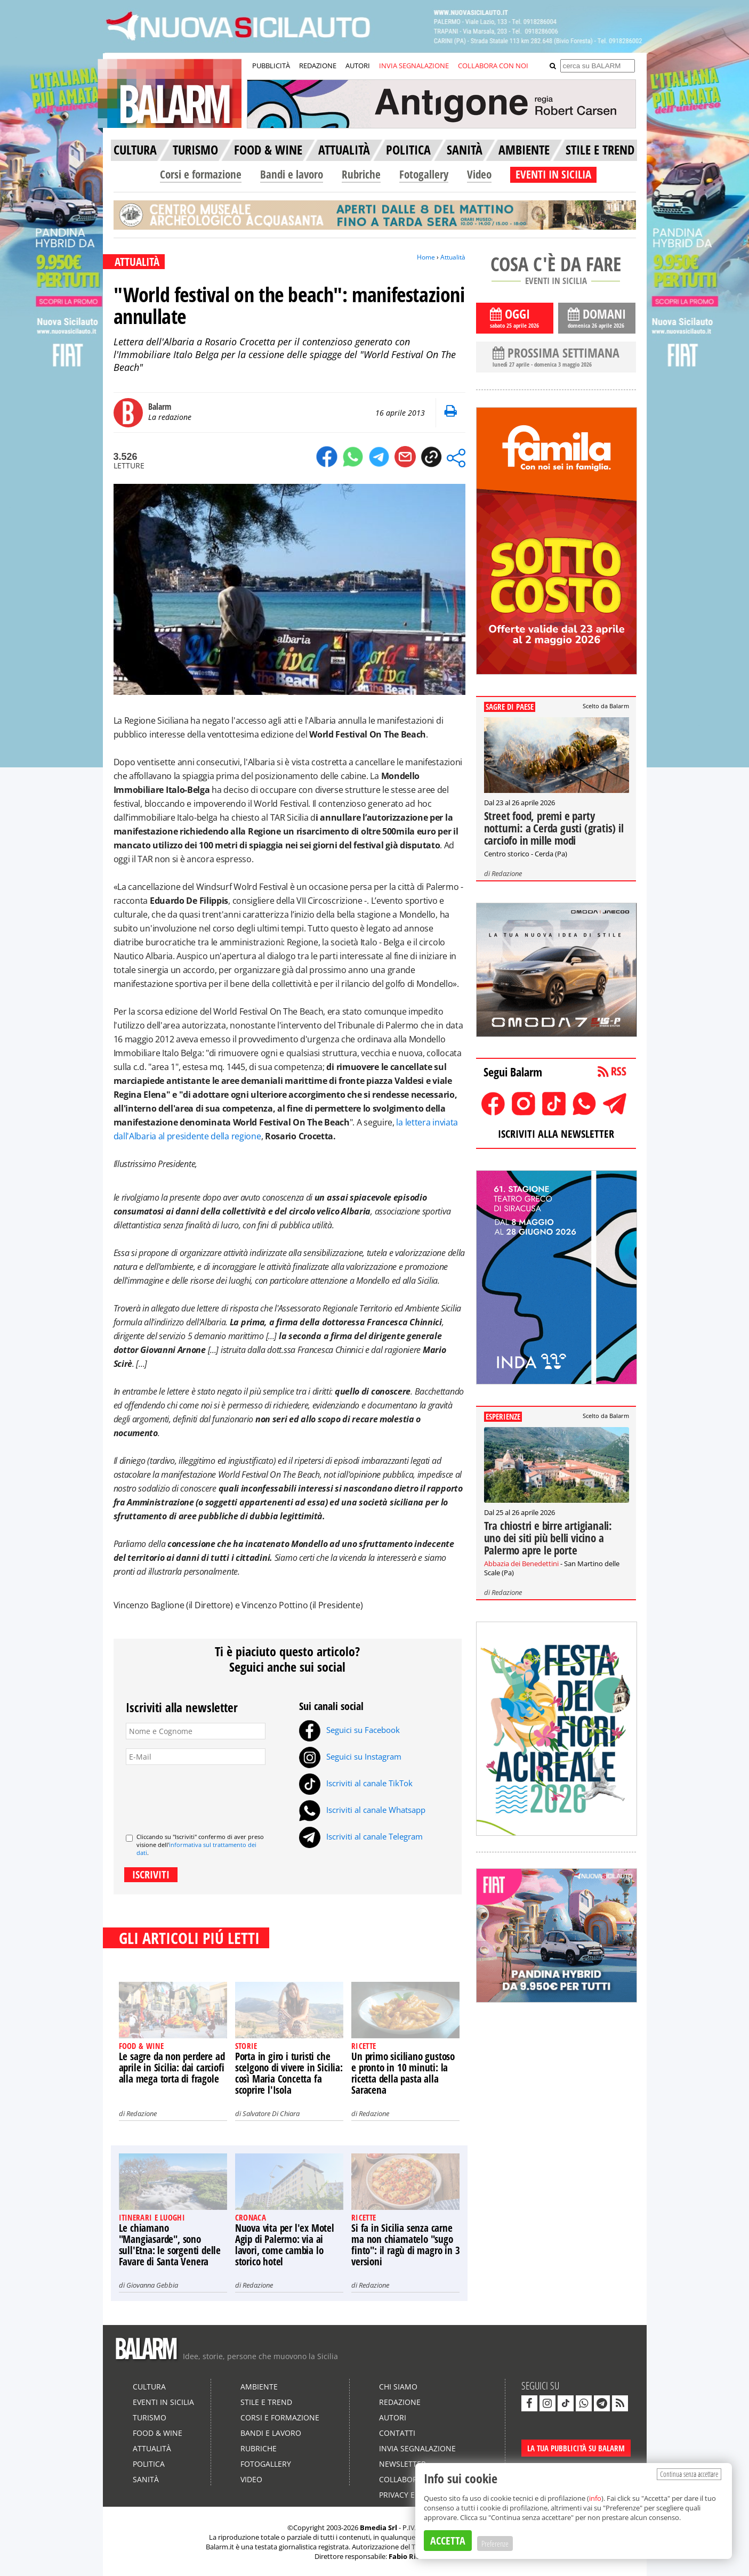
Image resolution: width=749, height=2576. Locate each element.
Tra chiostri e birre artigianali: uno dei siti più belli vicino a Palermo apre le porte (548, 1538)
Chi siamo (398, 2386)
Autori (392, 2417)
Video (479, 174)
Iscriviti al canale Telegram (361, 1836)
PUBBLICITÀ (271, 65)
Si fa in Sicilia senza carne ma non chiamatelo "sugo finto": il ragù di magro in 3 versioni (405, 2245)
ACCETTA (447, 2540)
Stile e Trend (266, 2402)
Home (426, 257)
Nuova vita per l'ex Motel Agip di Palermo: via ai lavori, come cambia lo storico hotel (284, 2245)
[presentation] (207, 1795)
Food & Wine (157, 2433)
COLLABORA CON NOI (493, 65)
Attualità (452, 257)
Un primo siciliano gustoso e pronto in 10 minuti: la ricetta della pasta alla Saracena (403, 2073)
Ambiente (259, 2386)
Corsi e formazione (200, 174)
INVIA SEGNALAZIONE (414, 65)
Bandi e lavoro (291, 174)
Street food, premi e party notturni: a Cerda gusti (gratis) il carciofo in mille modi (554, 828)
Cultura (149, 2386)
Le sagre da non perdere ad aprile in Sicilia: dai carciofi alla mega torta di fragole (172, 2068)
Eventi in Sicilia (163, 2402)
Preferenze (495, 2543)
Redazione (141, 2113)
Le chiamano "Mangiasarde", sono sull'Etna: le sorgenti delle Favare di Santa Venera (170, 2245)
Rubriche (361, 174)
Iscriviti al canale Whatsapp (362, 1809)
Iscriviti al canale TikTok (356, 1783)
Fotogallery (423, 174)
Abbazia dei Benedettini (521, 1563)
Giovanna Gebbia (152, 2285)
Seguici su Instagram (350, 1756)
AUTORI (357, 65)
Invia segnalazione (417, 2448)
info (595, 2498)
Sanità (146, 2479)
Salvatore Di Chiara (271, 2113)
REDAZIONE (317, 65)
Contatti (397, 2433)
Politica (149, 2464)
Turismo (149, 2417)
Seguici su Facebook (349, 1729)
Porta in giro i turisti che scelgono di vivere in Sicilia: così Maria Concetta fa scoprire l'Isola (289, 2073)
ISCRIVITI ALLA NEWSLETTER (556, 1134)
